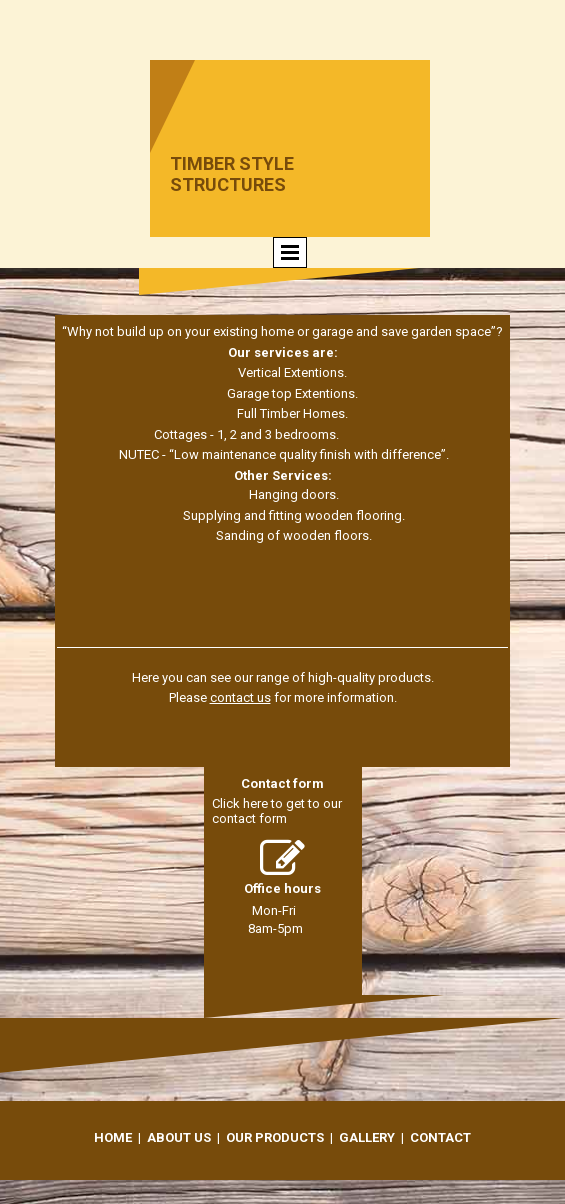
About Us (179, 1137)
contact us (240, 697)
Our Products (275, 1137)
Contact (440, 1137)
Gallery (367, 1137)
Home (113, 1137)
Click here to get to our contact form (277, 811)
